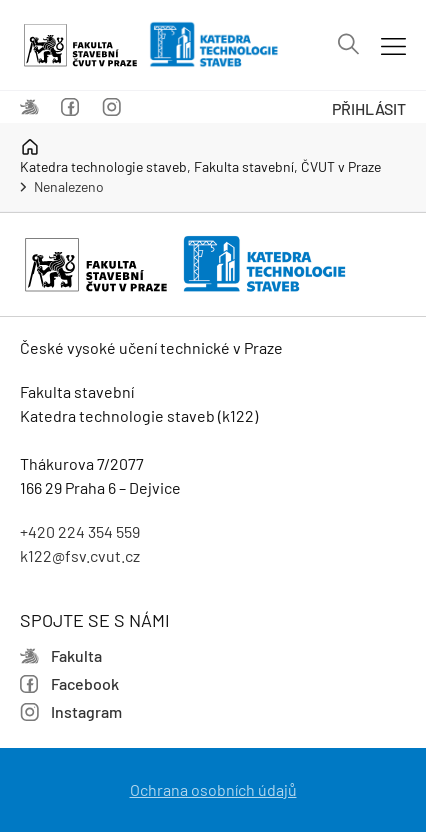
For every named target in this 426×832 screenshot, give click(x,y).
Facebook (70, 107)
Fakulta (29, 107)
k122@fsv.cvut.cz (80, 555)
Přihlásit (369, 108)
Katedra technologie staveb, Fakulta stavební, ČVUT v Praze (200, 156)
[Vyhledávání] (348, 45)
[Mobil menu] (393, 45)
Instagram (111, 107)
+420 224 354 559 (80, 531)
